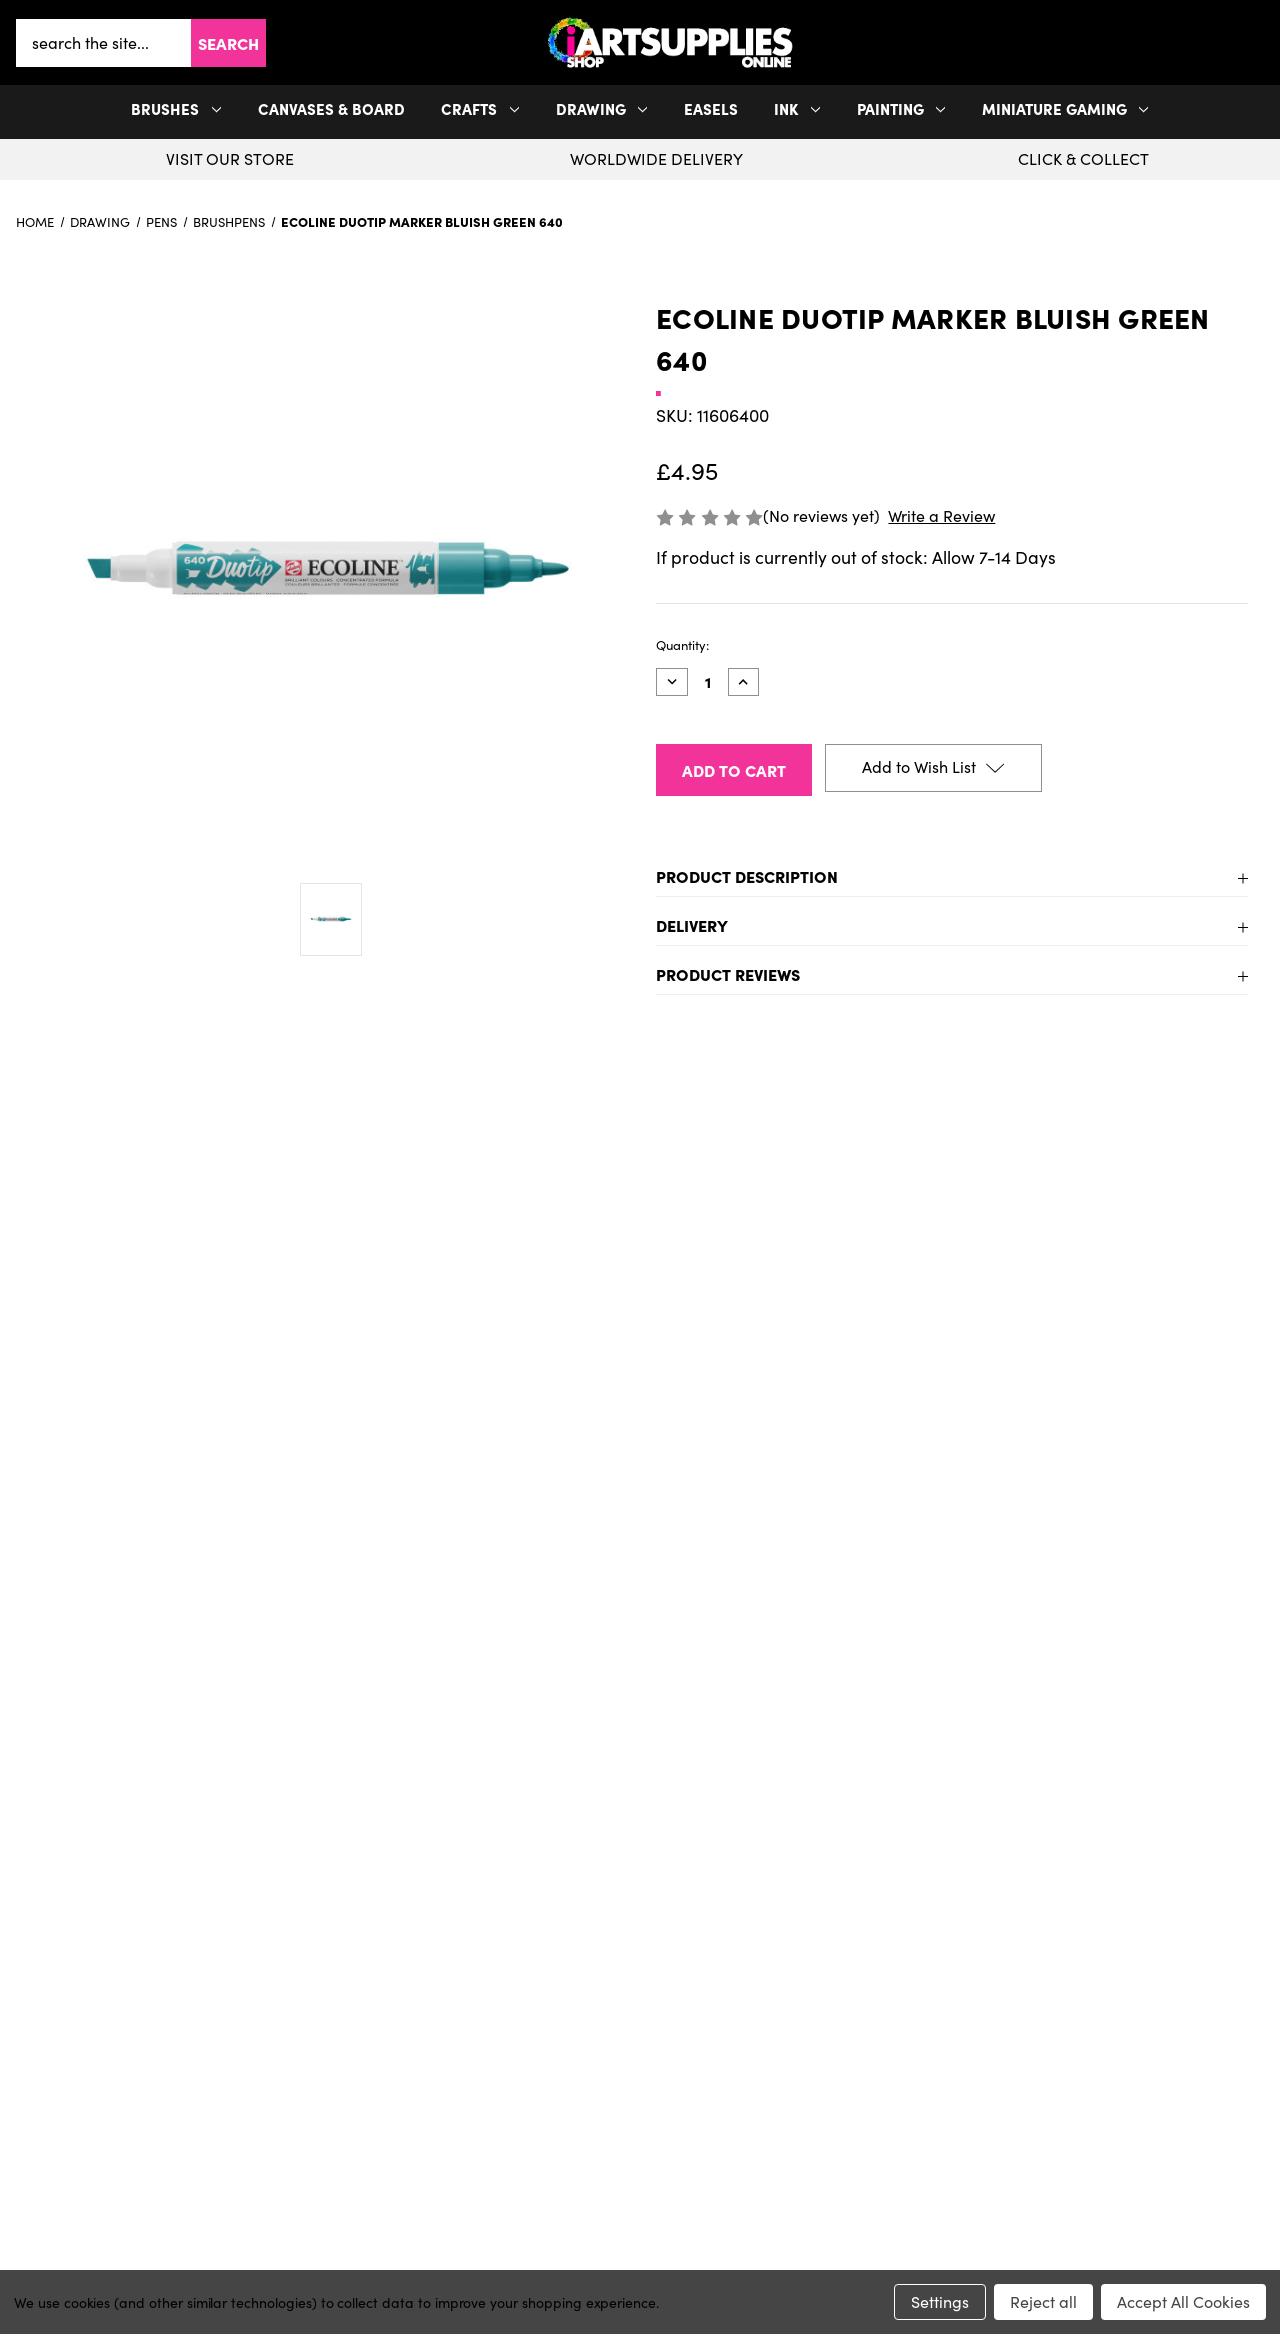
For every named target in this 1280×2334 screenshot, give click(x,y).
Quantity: (682, 645)
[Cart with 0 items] (1260, 43)
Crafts (480, 108)
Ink (797, 108)
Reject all (1043, 2301)
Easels (711, 108)
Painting (901, 108)
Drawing (602, 108)
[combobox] (103, 43)
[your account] (1252, 43)
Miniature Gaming (1065, 108)
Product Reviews (728, 974)
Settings (940, 2301)
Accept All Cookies (1183, 2301)
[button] (1260, 42)
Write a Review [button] (941, 515)
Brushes (176, 108)
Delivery (692, 925)
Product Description (747, 876)
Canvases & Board (331, 108)
